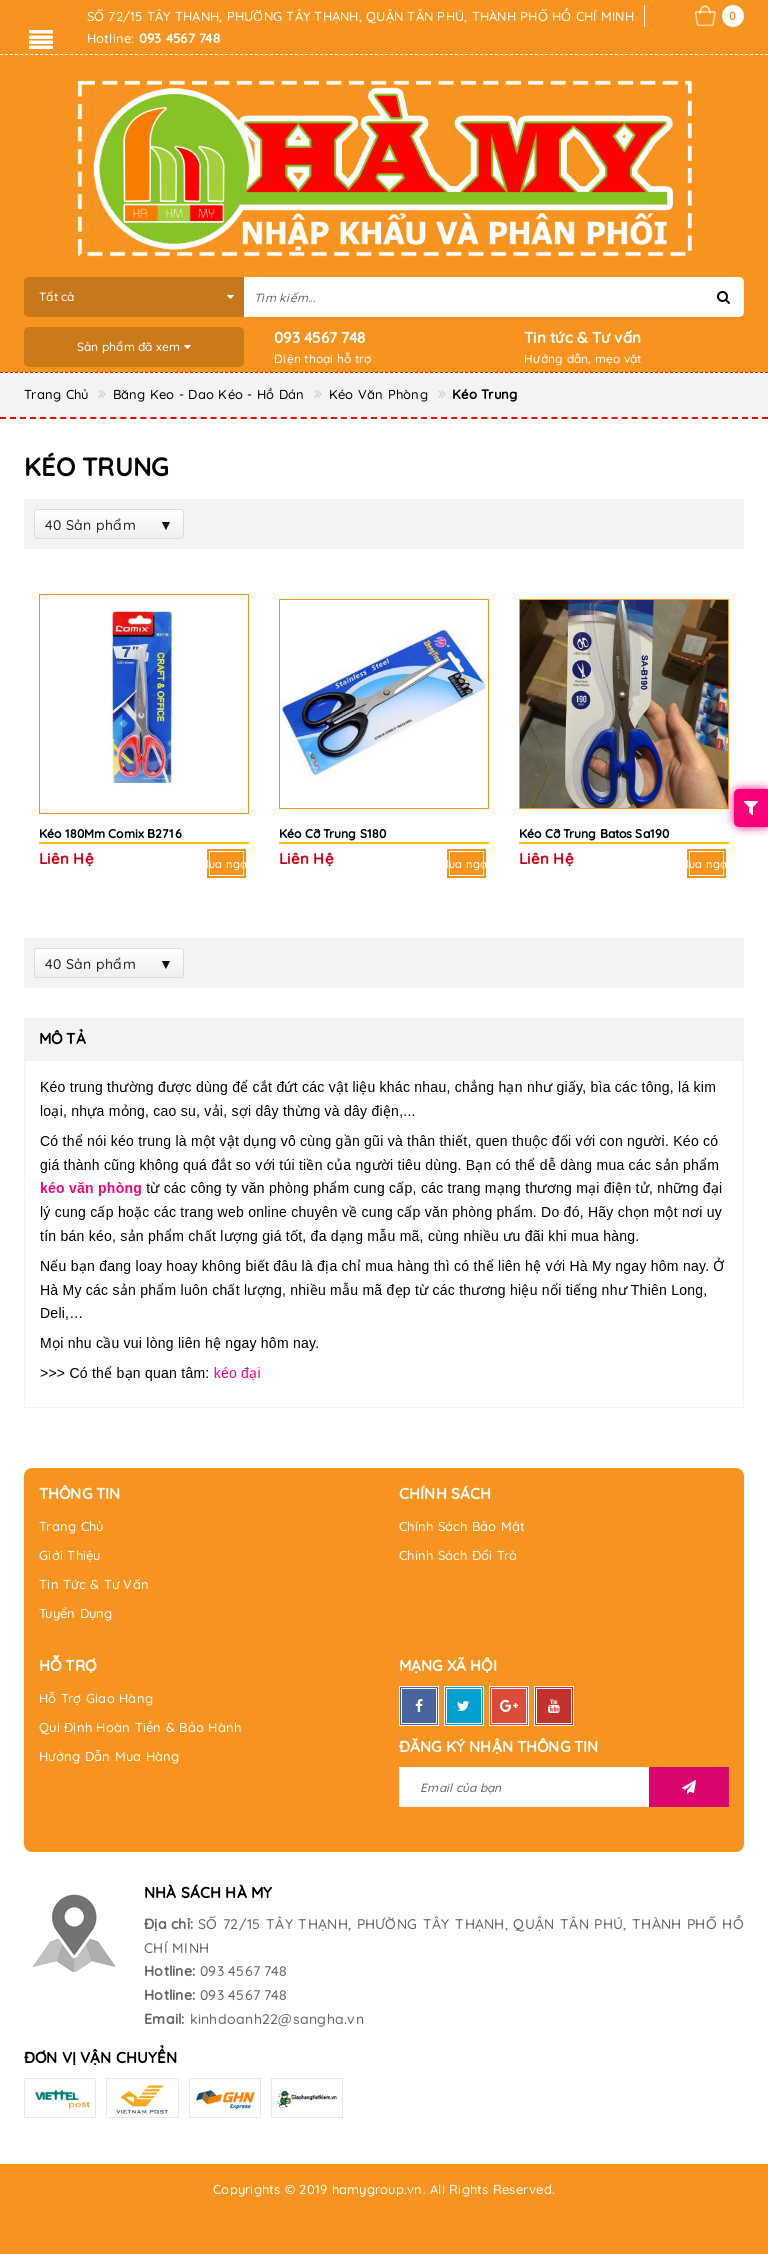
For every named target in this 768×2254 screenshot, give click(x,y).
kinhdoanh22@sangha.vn (277, 2019)
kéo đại (237, 1373)
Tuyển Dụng (76, 1613)
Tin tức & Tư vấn (582, 337)
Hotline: (169, 1971)
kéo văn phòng (91, 1188)
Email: (164, 2019)
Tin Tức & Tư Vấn (94, 1584)
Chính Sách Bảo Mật (462, 1526)
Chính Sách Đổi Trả (458, 1555)
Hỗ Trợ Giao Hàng (96, 1698)
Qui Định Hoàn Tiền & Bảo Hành (140, 1727)
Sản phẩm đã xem (134, 346)
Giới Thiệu (70, 1555)
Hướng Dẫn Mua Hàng (109, 1756)
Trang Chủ (71, 1526)
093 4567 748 (319, 337)
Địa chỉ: (168, 1924)
